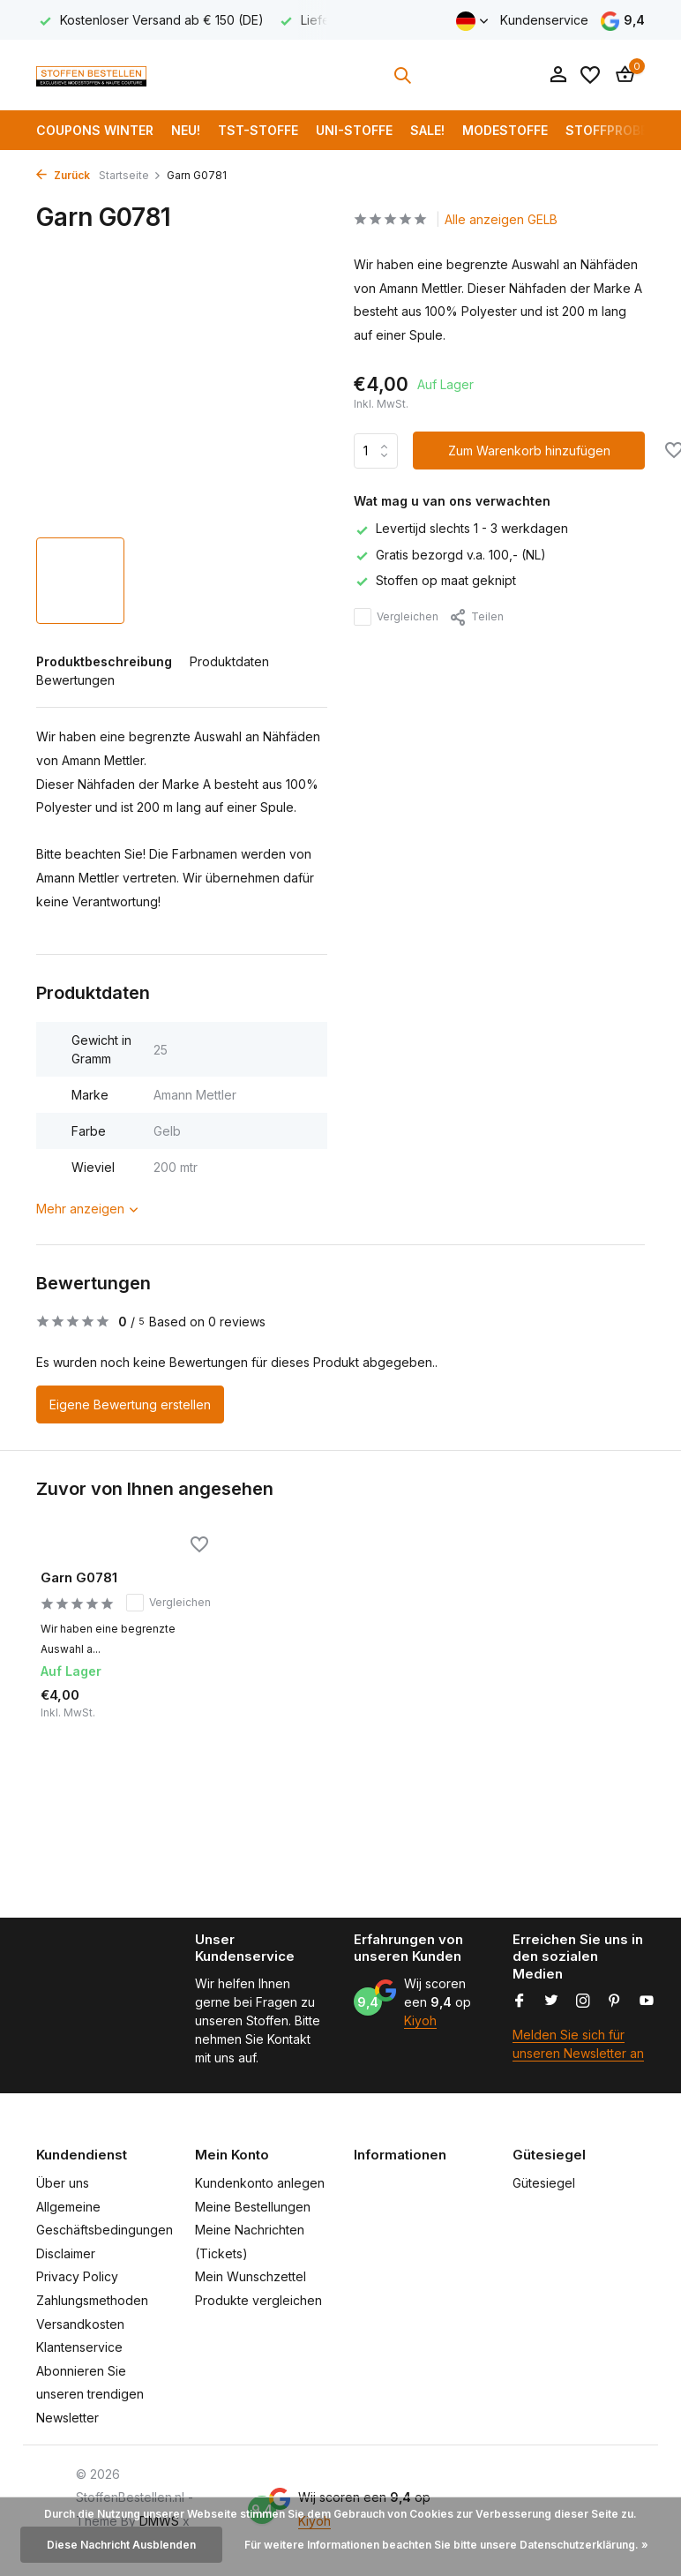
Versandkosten (80, 2324)
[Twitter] (551, 2001)
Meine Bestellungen (253, 2206)
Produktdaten (229, 661)
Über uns (62, 2182)
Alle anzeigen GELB (501, 219)
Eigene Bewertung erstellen (130, 1404)
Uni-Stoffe (354, 130)
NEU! (185, 130)
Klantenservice (79, 2346)
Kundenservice (544, 19)
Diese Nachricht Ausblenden (121, 2544)
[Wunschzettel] (590, 75)
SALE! (427, 130)
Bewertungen (75, 679)
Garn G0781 (79, 1577)
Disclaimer (65, 2253)
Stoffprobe (606, 130)
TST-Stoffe (258, 130)
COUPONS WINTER (94, 130)
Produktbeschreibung (104, 661)
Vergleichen (396, 617)
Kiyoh (420, 2020)
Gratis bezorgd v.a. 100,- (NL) (450, 554)
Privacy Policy (77, 2276)
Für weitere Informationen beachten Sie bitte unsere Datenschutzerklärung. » (446, 2544)
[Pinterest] (615, 2001)
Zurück (63, 175)
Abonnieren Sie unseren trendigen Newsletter (90, 2394)
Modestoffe (505, 130)
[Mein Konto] (558, 75)
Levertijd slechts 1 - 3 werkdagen (461, 528)
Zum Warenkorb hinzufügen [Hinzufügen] (529, 450)
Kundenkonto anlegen (260, 2182)
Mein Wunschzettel (250, 2276)
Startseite (130, 175)
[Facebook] (520, 2001)
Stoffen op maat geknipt (435, 580)
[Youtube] (647, 2001)
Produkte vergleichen (258, 2300)
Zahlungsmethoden (92, 2300)
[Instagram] (583, 2001)
